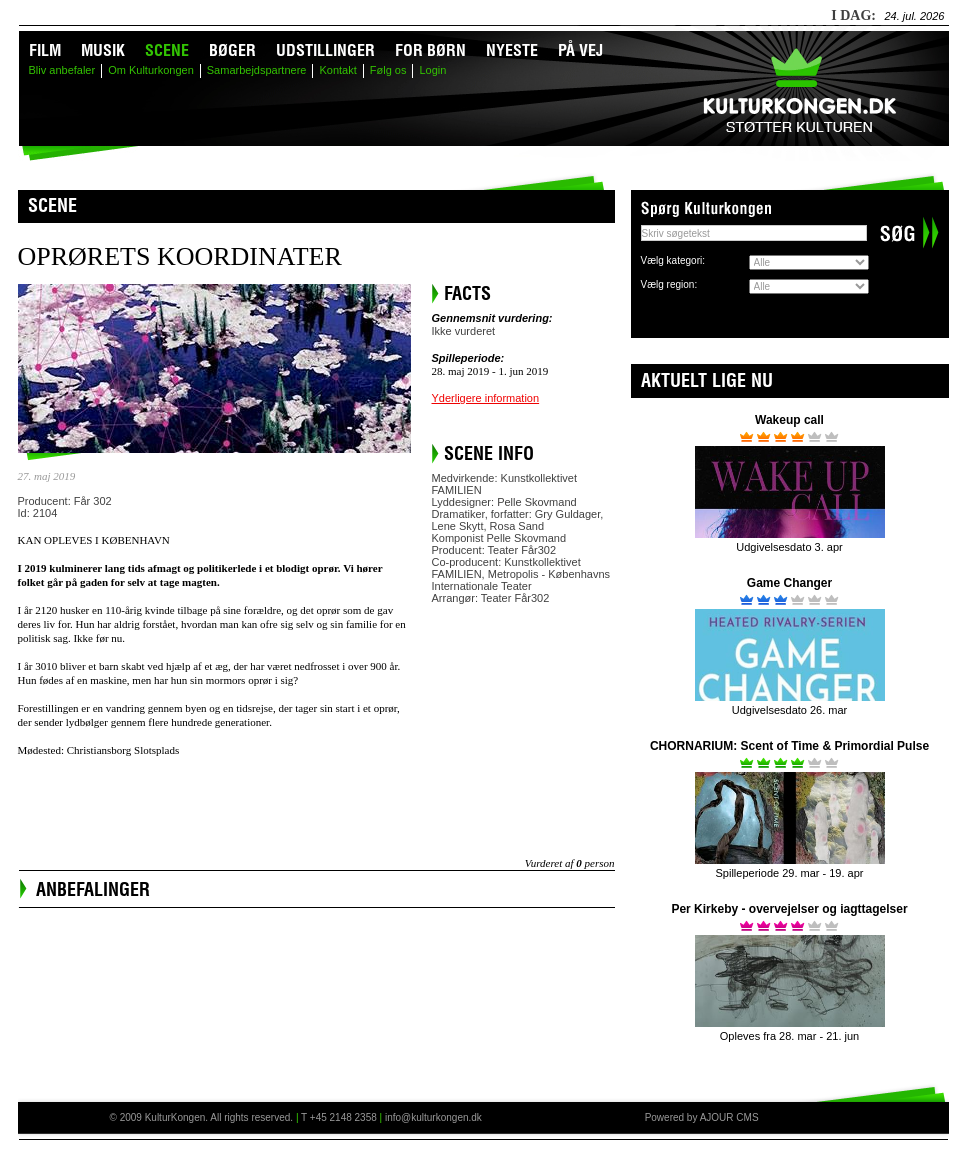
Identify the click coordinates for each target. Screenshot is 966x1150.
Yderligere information (486, 398)
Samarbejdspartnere (257, 70)
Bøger (232, 50)
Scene (167, 50)
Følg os (388, 70)
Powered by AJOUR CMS (702, 1117)
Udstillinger (325, 50)
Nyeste (512, 50)
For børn (430, 50)
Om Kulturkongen (151, 70)
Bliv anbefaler (62, 70)
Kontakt (337, 70)
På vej (580, 50)
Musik (103, 50)
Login (432, 70)
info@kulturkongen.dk (433, 1117)
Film (45, 50)
